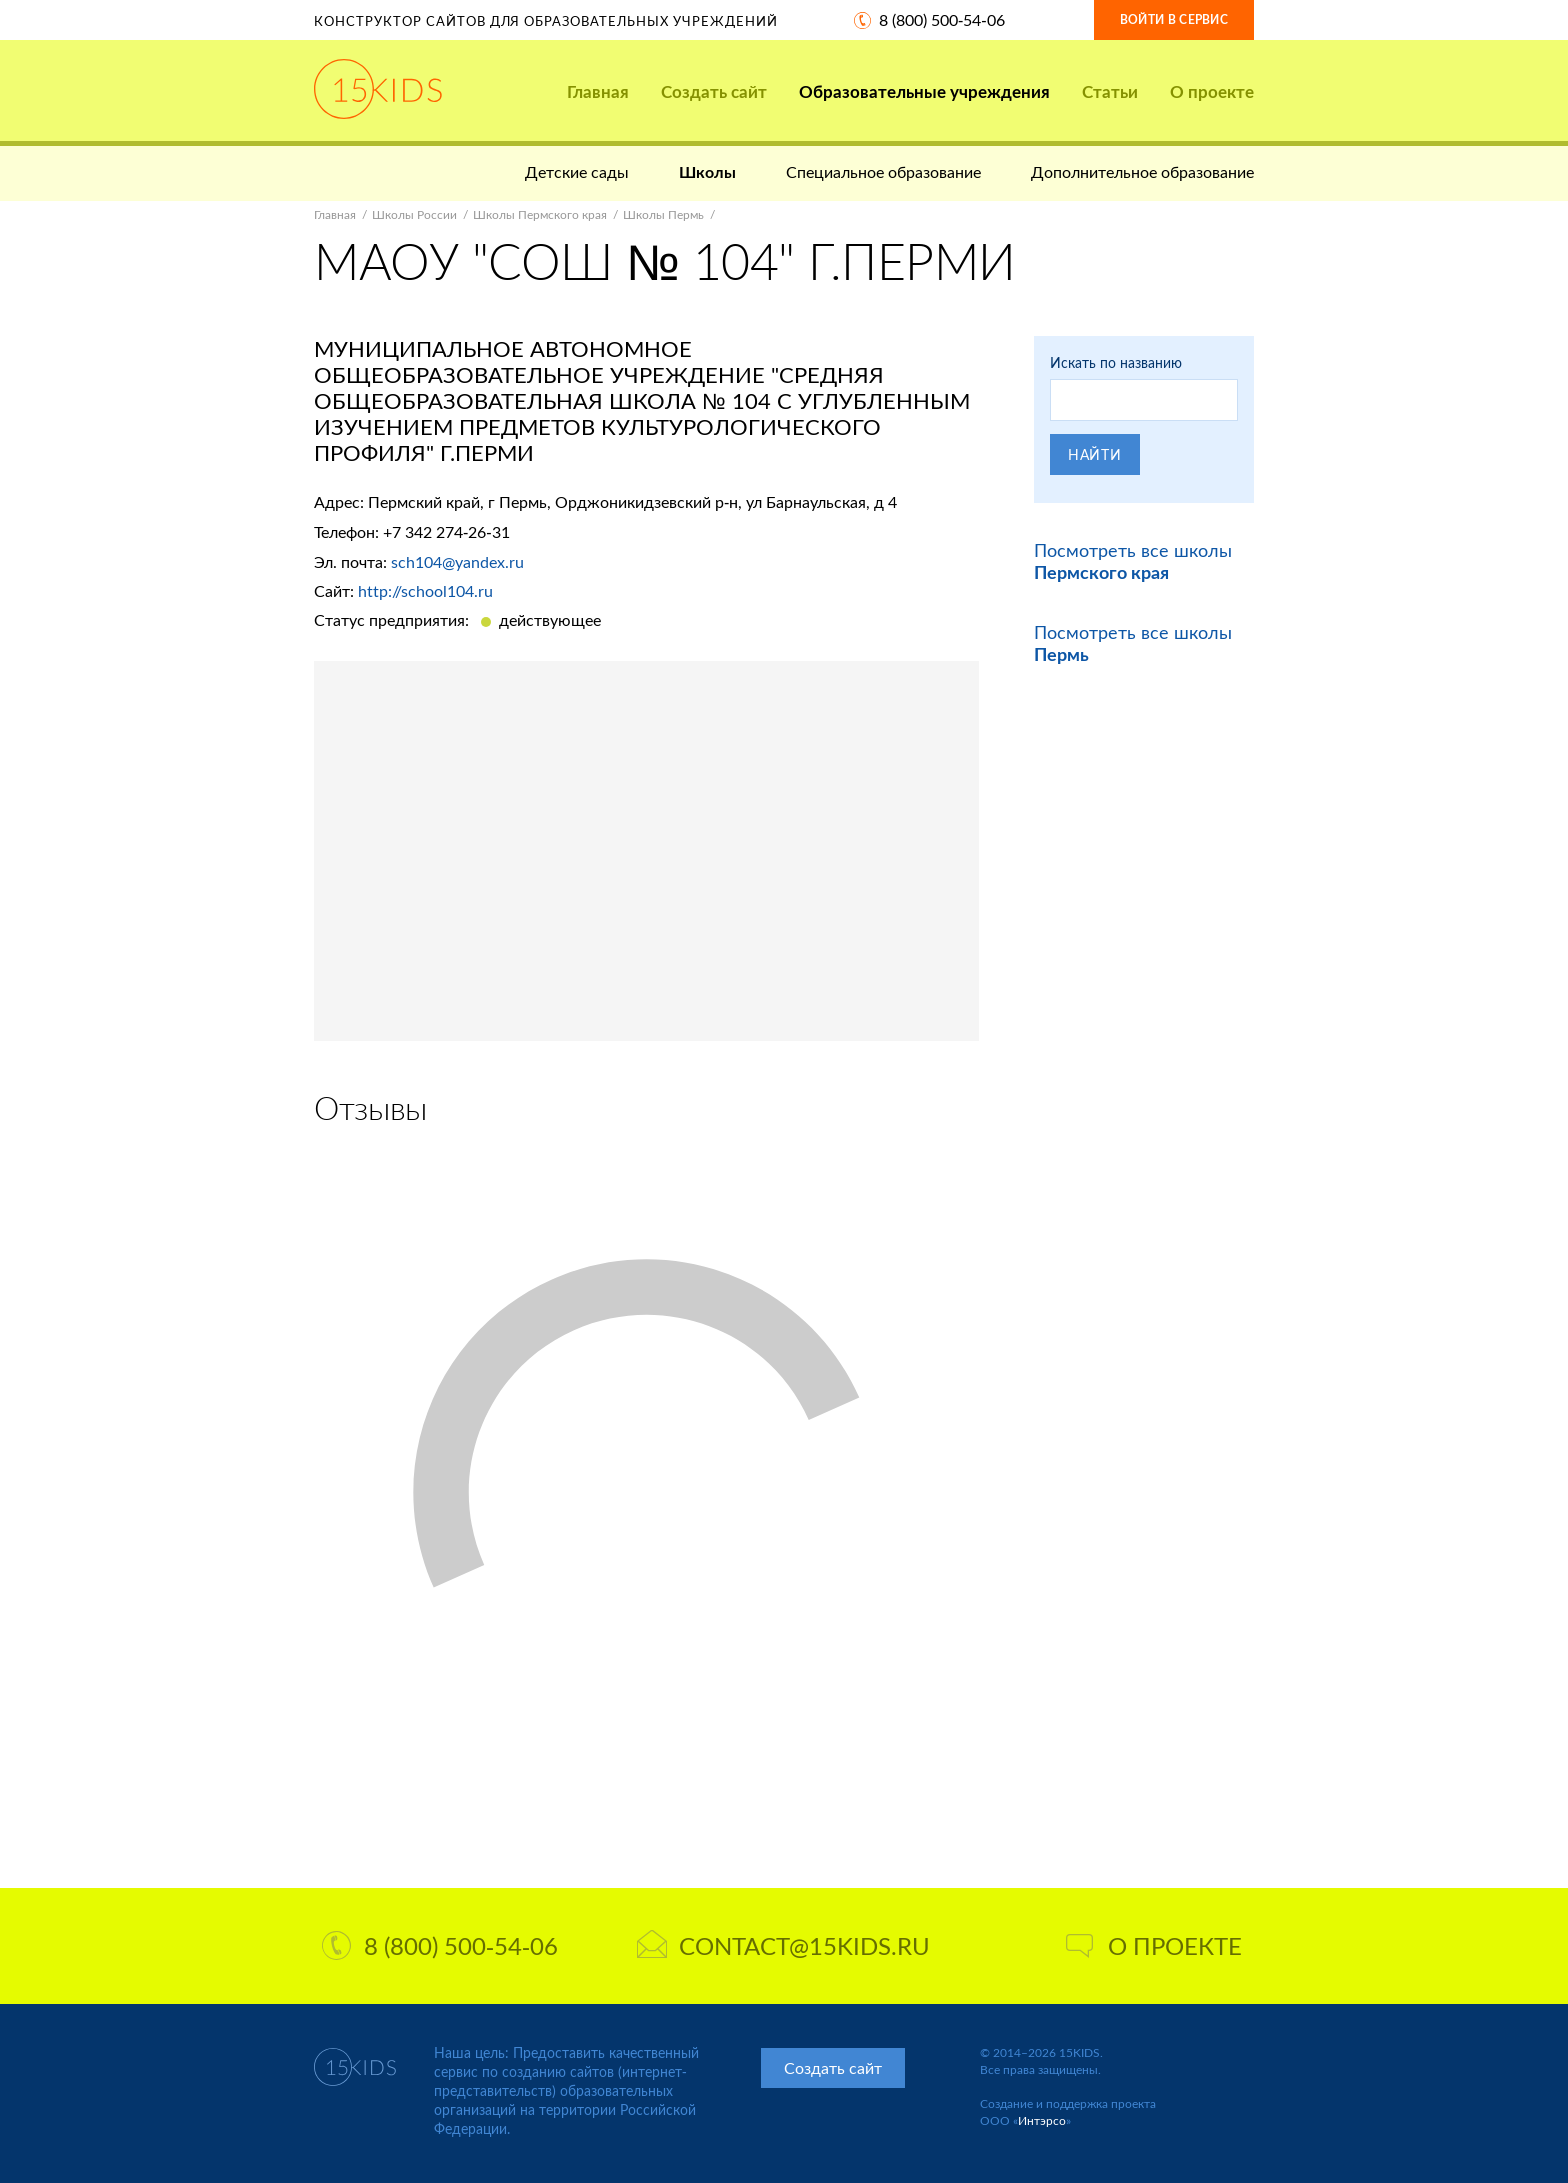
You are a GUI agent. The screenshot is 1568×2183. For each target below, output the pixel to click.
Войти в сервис (1174, 19)
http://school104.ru (425, 590)
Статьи (1110, 91)
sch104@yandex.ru (457, 561)
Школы (707, 171)
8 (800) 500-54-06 (942, 19)
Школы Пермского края (540, 214)
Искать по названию (1116, 362)
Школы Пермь (663, 214)
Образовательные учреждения (924, 91)
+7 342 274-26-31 (446, 531)
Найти (1095, 454)
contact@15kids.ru (783, 1945)
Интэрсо (1042, 2120)
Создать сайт (714, 91)
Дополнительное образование (1142, 171)
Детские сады (577, 171)
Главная (598, 91)
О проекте (1212, 91)
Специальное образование (883, 171)
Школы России (414, 214)
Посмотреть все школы (1133, 561)
